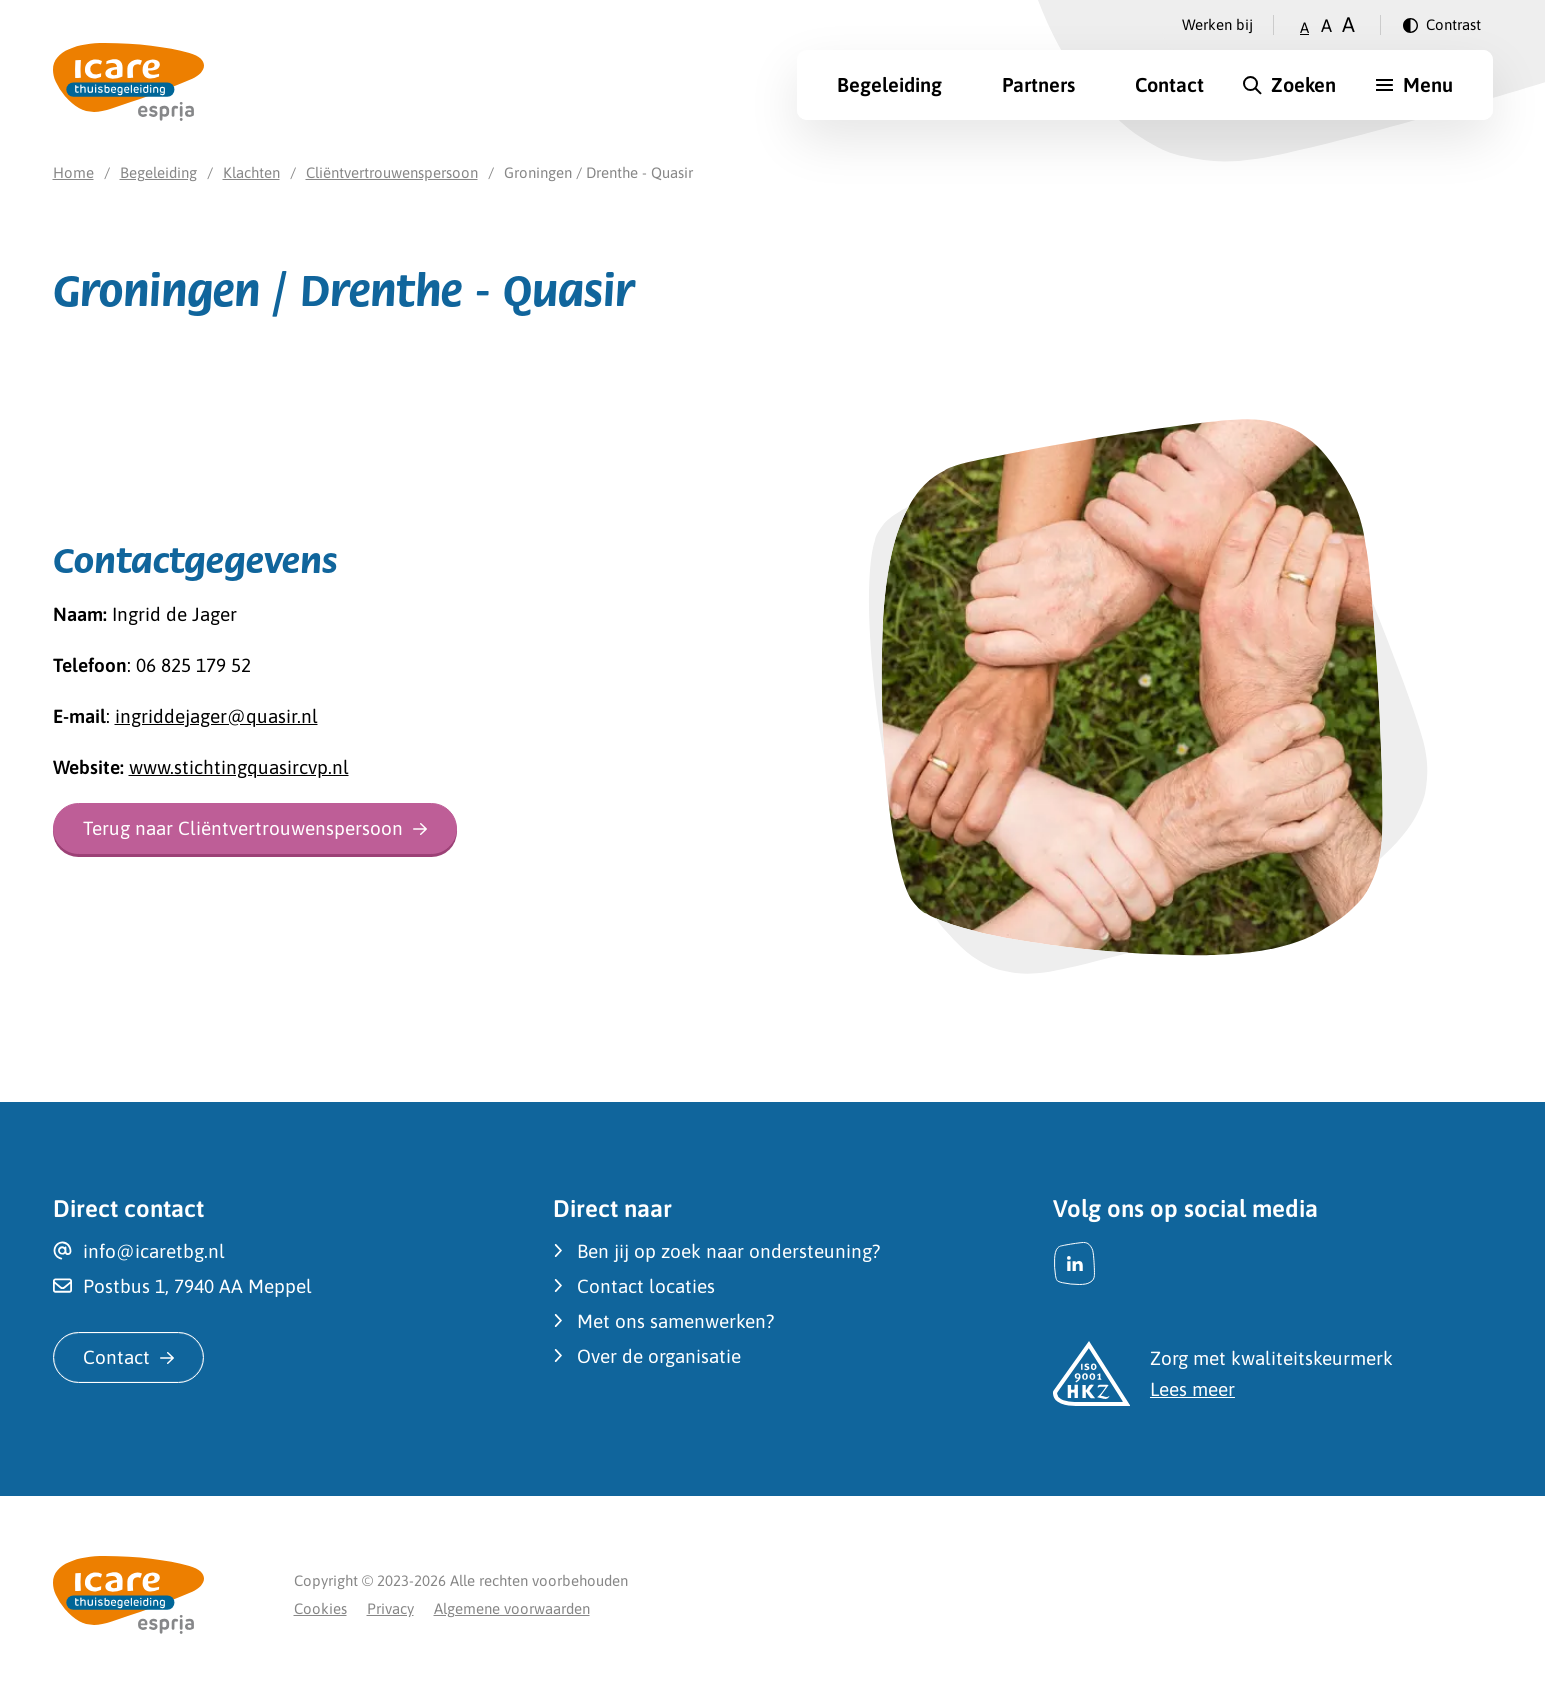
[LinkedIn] (1075, 1263)
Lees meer (1192, 1389)
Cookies (320, 1608)
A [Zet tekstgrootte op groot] (1348, 24)
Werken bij (1217, 24)
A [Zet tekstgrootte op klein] (1304, 27)
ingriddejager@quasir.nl (216, 716)
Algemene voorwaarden (512, 1608)
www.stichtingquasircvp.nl (239, 767)
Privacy (390, 1608)
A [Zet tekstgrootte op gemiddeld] (1326, 25)
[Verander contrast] (1442, 25)
